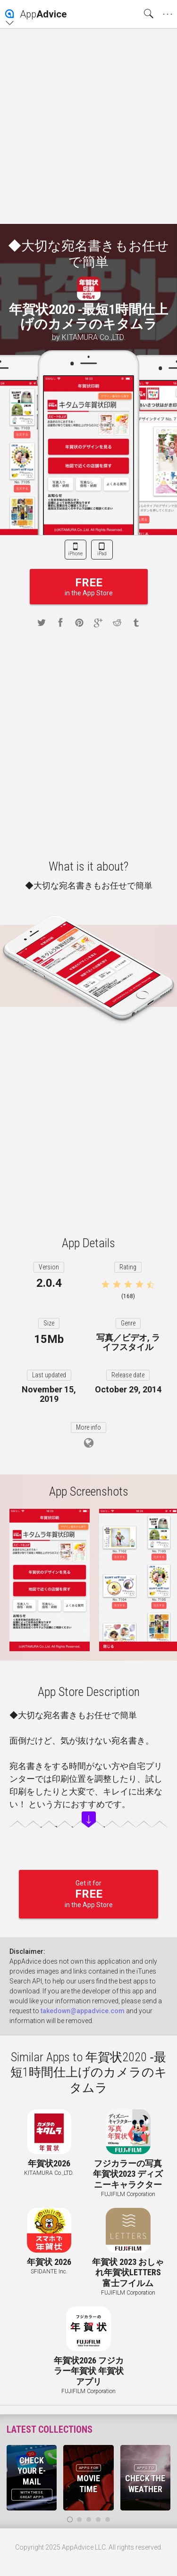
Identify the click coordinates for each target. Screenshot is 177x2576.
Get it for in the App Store (88, 1894)
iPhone (75, 553)
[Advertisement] (88, 126)
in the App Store (88, 586)
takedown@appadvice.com (83, 2011)
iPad (102, 553)
